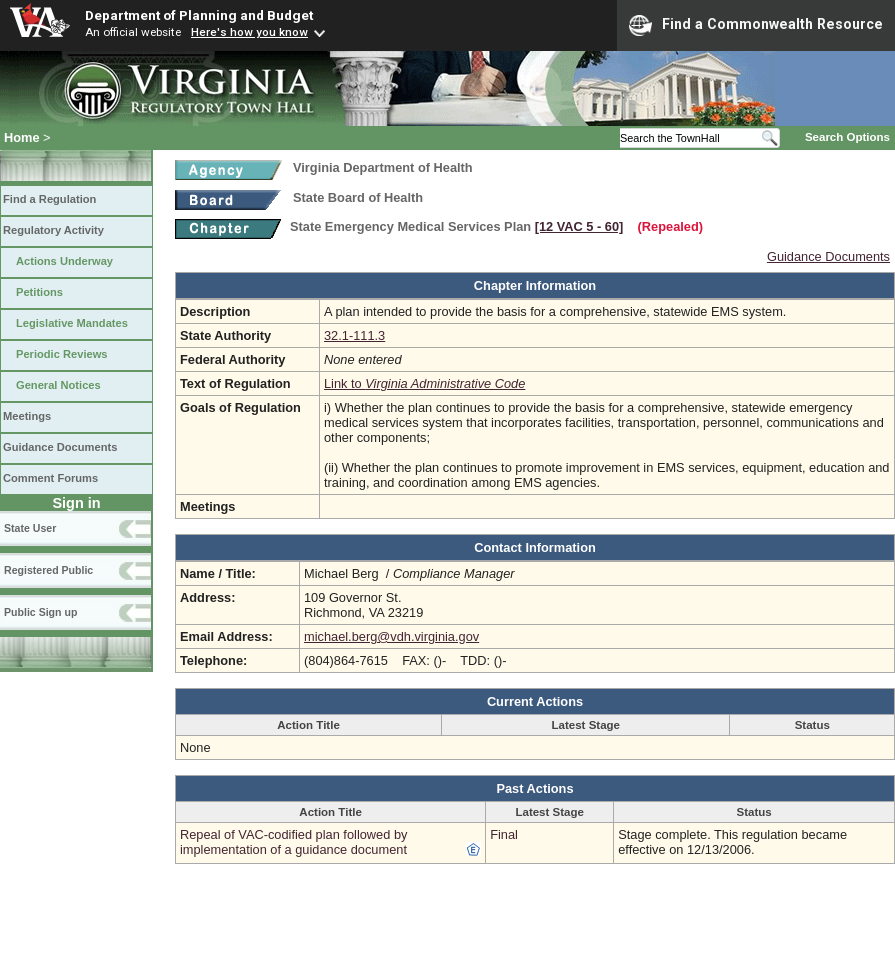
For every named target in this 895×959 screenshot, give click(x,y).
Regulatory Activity (53, 230)
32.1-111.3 (354, 335)
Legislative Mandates (72, 323)
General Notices (58, 385)
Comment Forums (50, 478)
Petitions (39, 292)
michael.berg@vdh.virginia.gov (391, 636)
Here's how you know (249, 32)
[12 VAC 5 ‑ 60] (579, 226)
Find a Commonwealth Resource (756, 25)
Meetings (27, 416)
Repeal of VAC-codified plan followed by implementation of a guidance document (293, 842)
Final (504, 834)
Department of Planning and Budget (199, 15)
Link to (424, 383)
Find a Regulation (49, 199)
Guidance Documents (60, 447)
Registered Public (48, 570)
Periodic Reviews (62, 354)
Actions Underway (64, 261)
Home (22, 137)
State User (30, 528)
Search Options (847, 137)
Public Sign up (40, 612)
